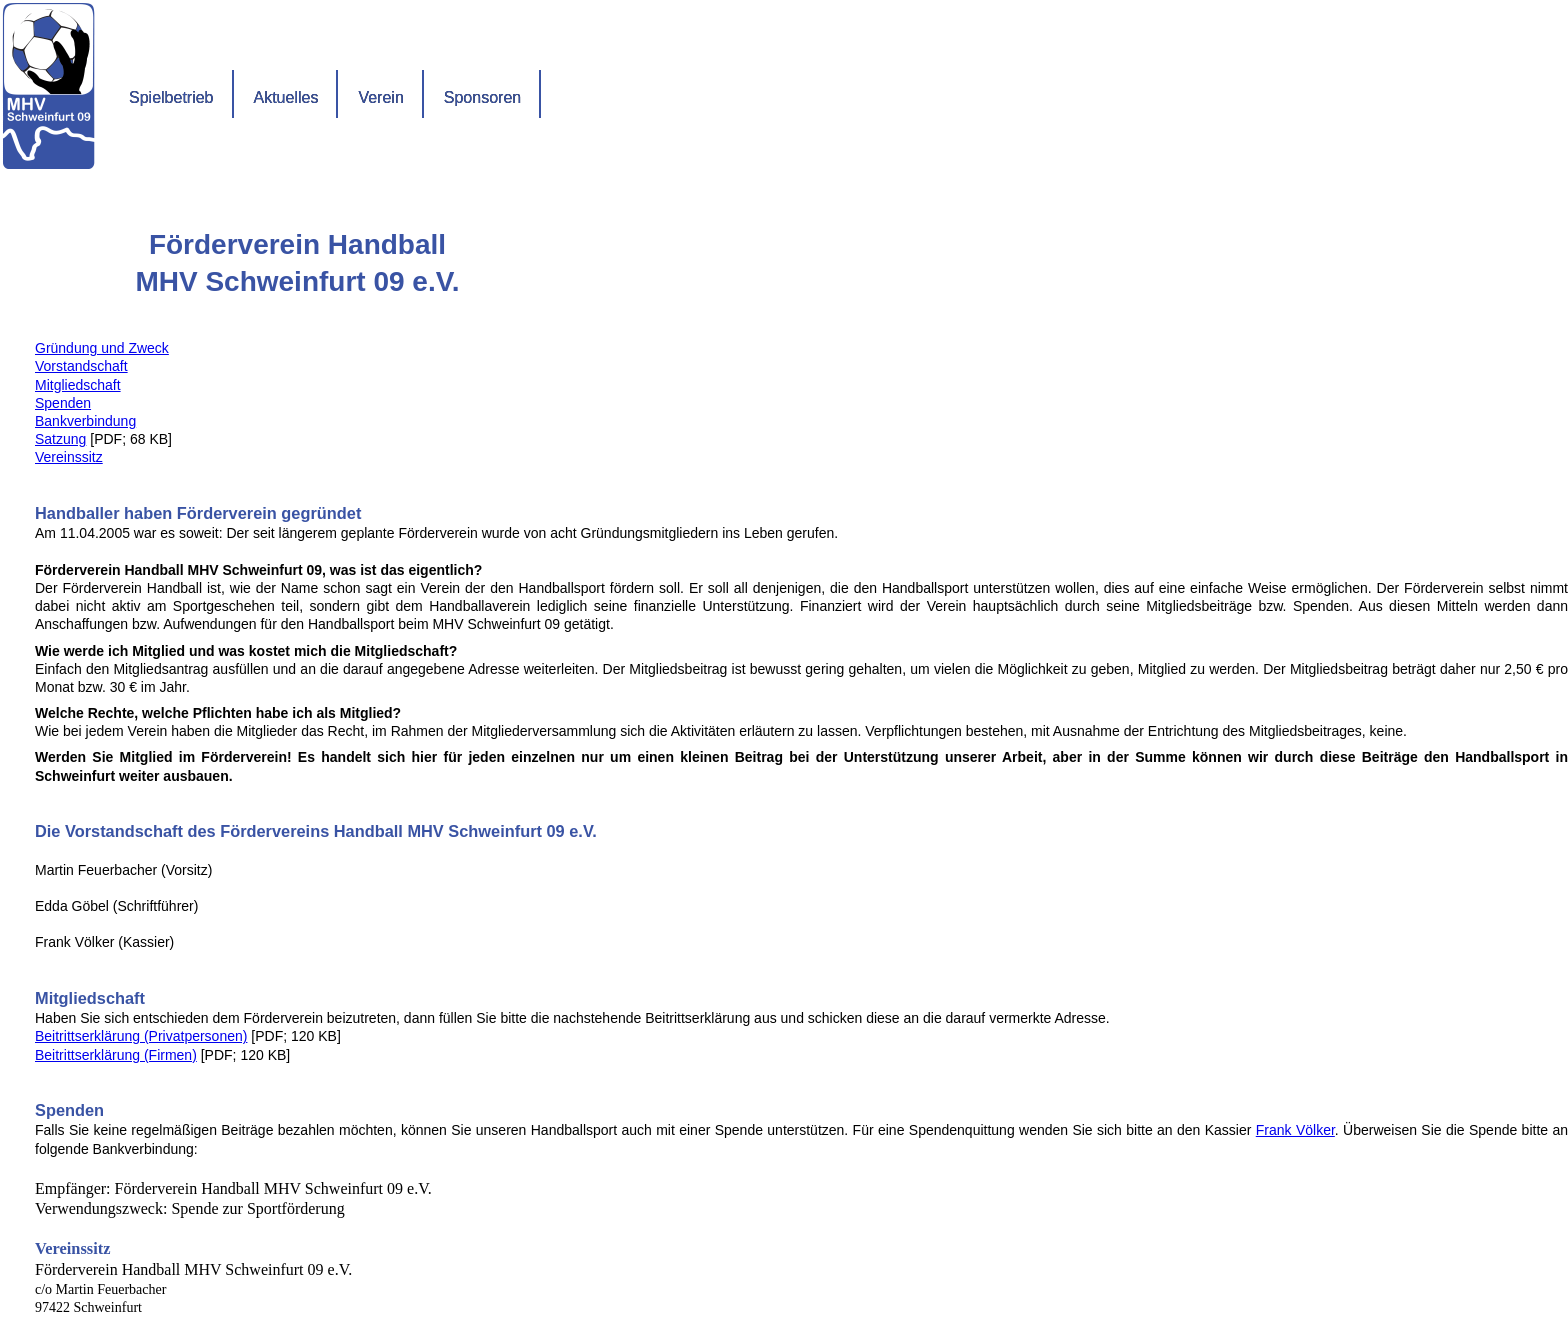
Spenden (63, 403)
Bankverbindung (85, 421)
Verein (380, 97)
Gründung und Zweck (102, 348)
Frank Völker (1295, 1130)
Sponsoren (482, 97)
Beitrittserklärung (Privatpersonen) (141, 1036)
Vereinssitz (69, 457)
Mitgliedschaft (78, 385)
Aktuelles (286, 97)
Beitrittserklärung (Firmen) (116, 1055)
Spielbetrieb (171, 97)
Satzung (60, 439)
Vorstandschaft (81, 366)
